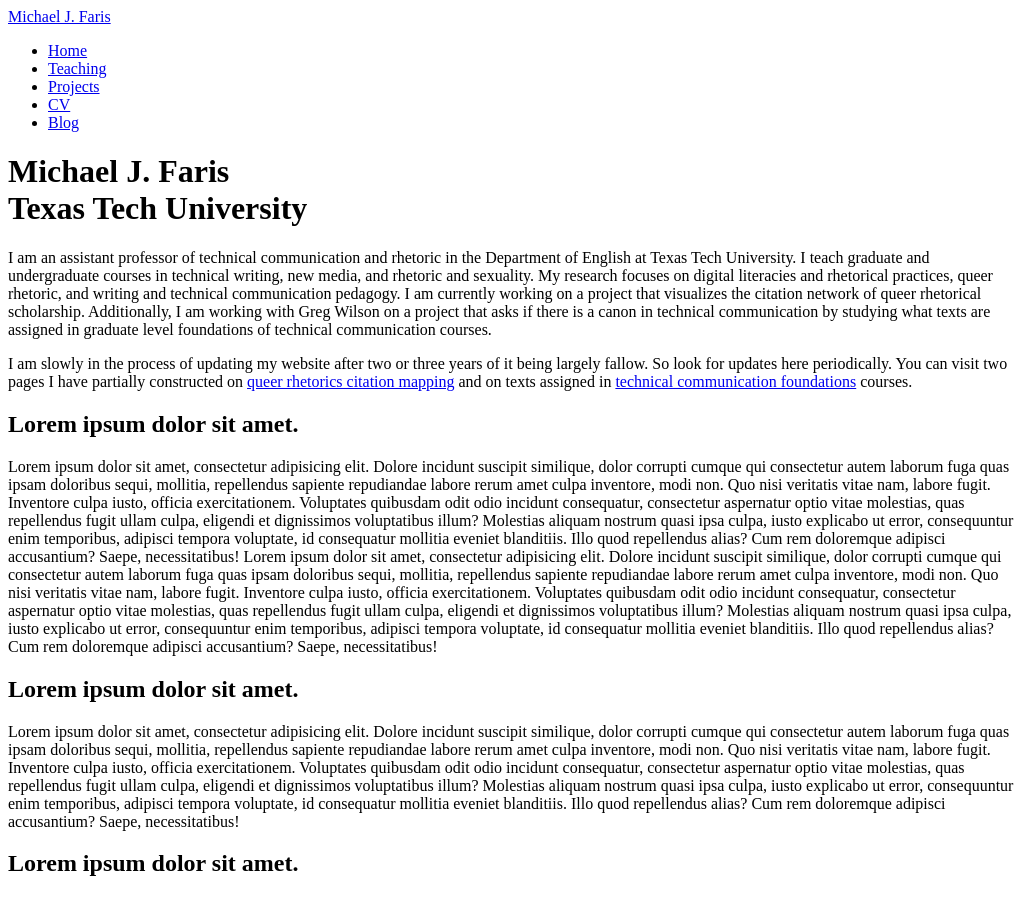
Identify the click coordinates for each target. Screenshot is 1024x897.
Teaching (77, 68)
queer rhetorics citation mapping (350, 381)
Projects (74, 86)
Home (67, 50)
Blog (63, 122)
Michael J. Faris (59, 16)
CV (59, 104)
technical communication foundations (735, 381)
